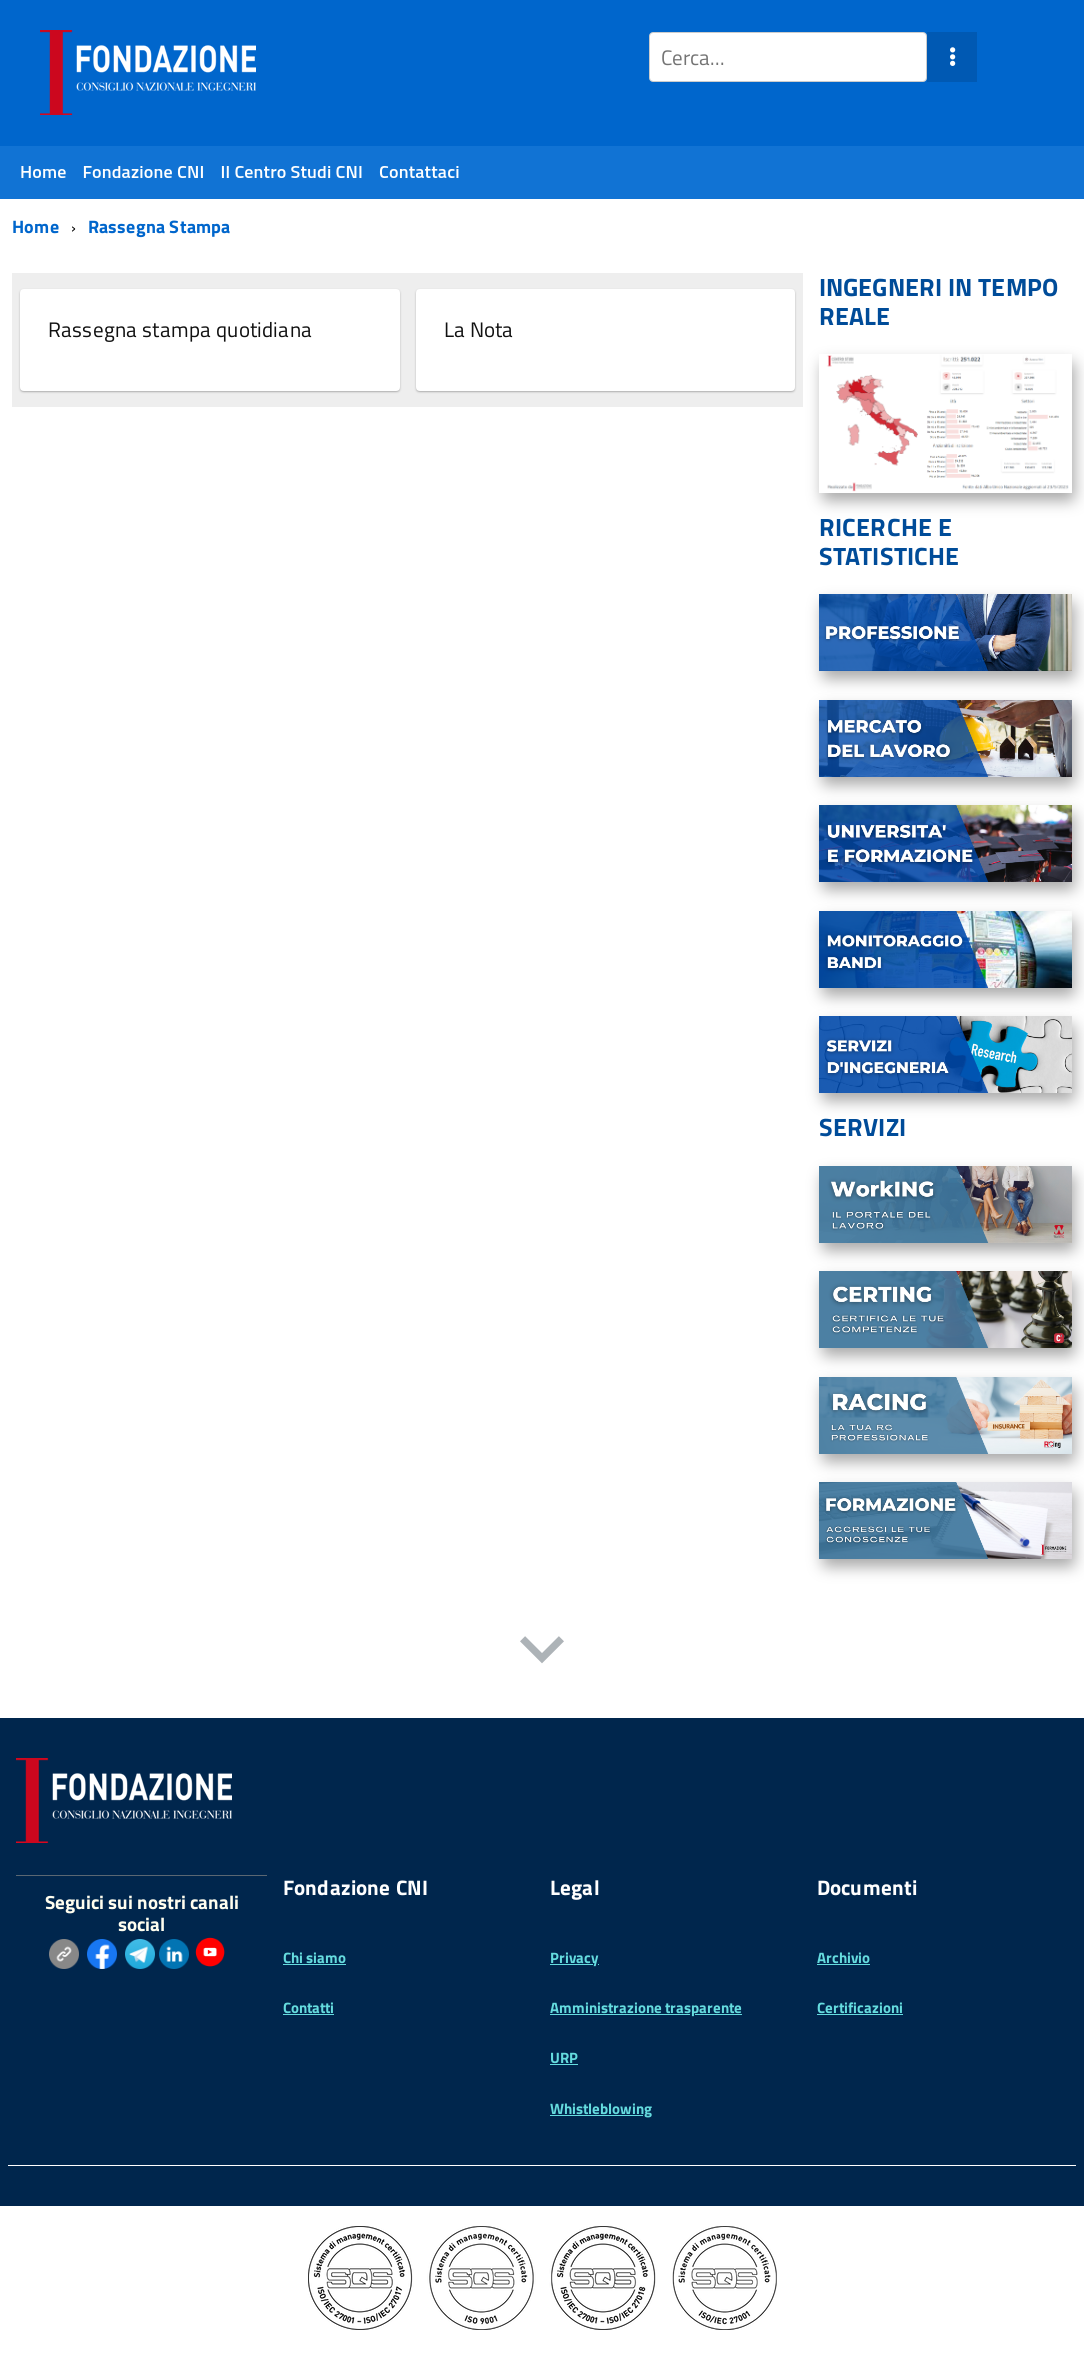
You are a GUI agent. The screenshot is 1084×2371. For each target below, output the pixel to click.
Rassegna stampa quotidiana (180, 329)
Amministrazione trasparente (646, 2007)
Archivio (843, 1957)
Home (43, 171)
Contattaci (419, 171)
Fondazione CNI (144, 171)
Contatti (308, 2007)
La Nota (479, 329)
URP (564, 2057)
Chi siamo (314, 1957)
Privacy (574, 1957)
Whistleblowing (601, 2108)
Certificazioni (860, 2007)
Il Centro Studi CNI (291, 171)
